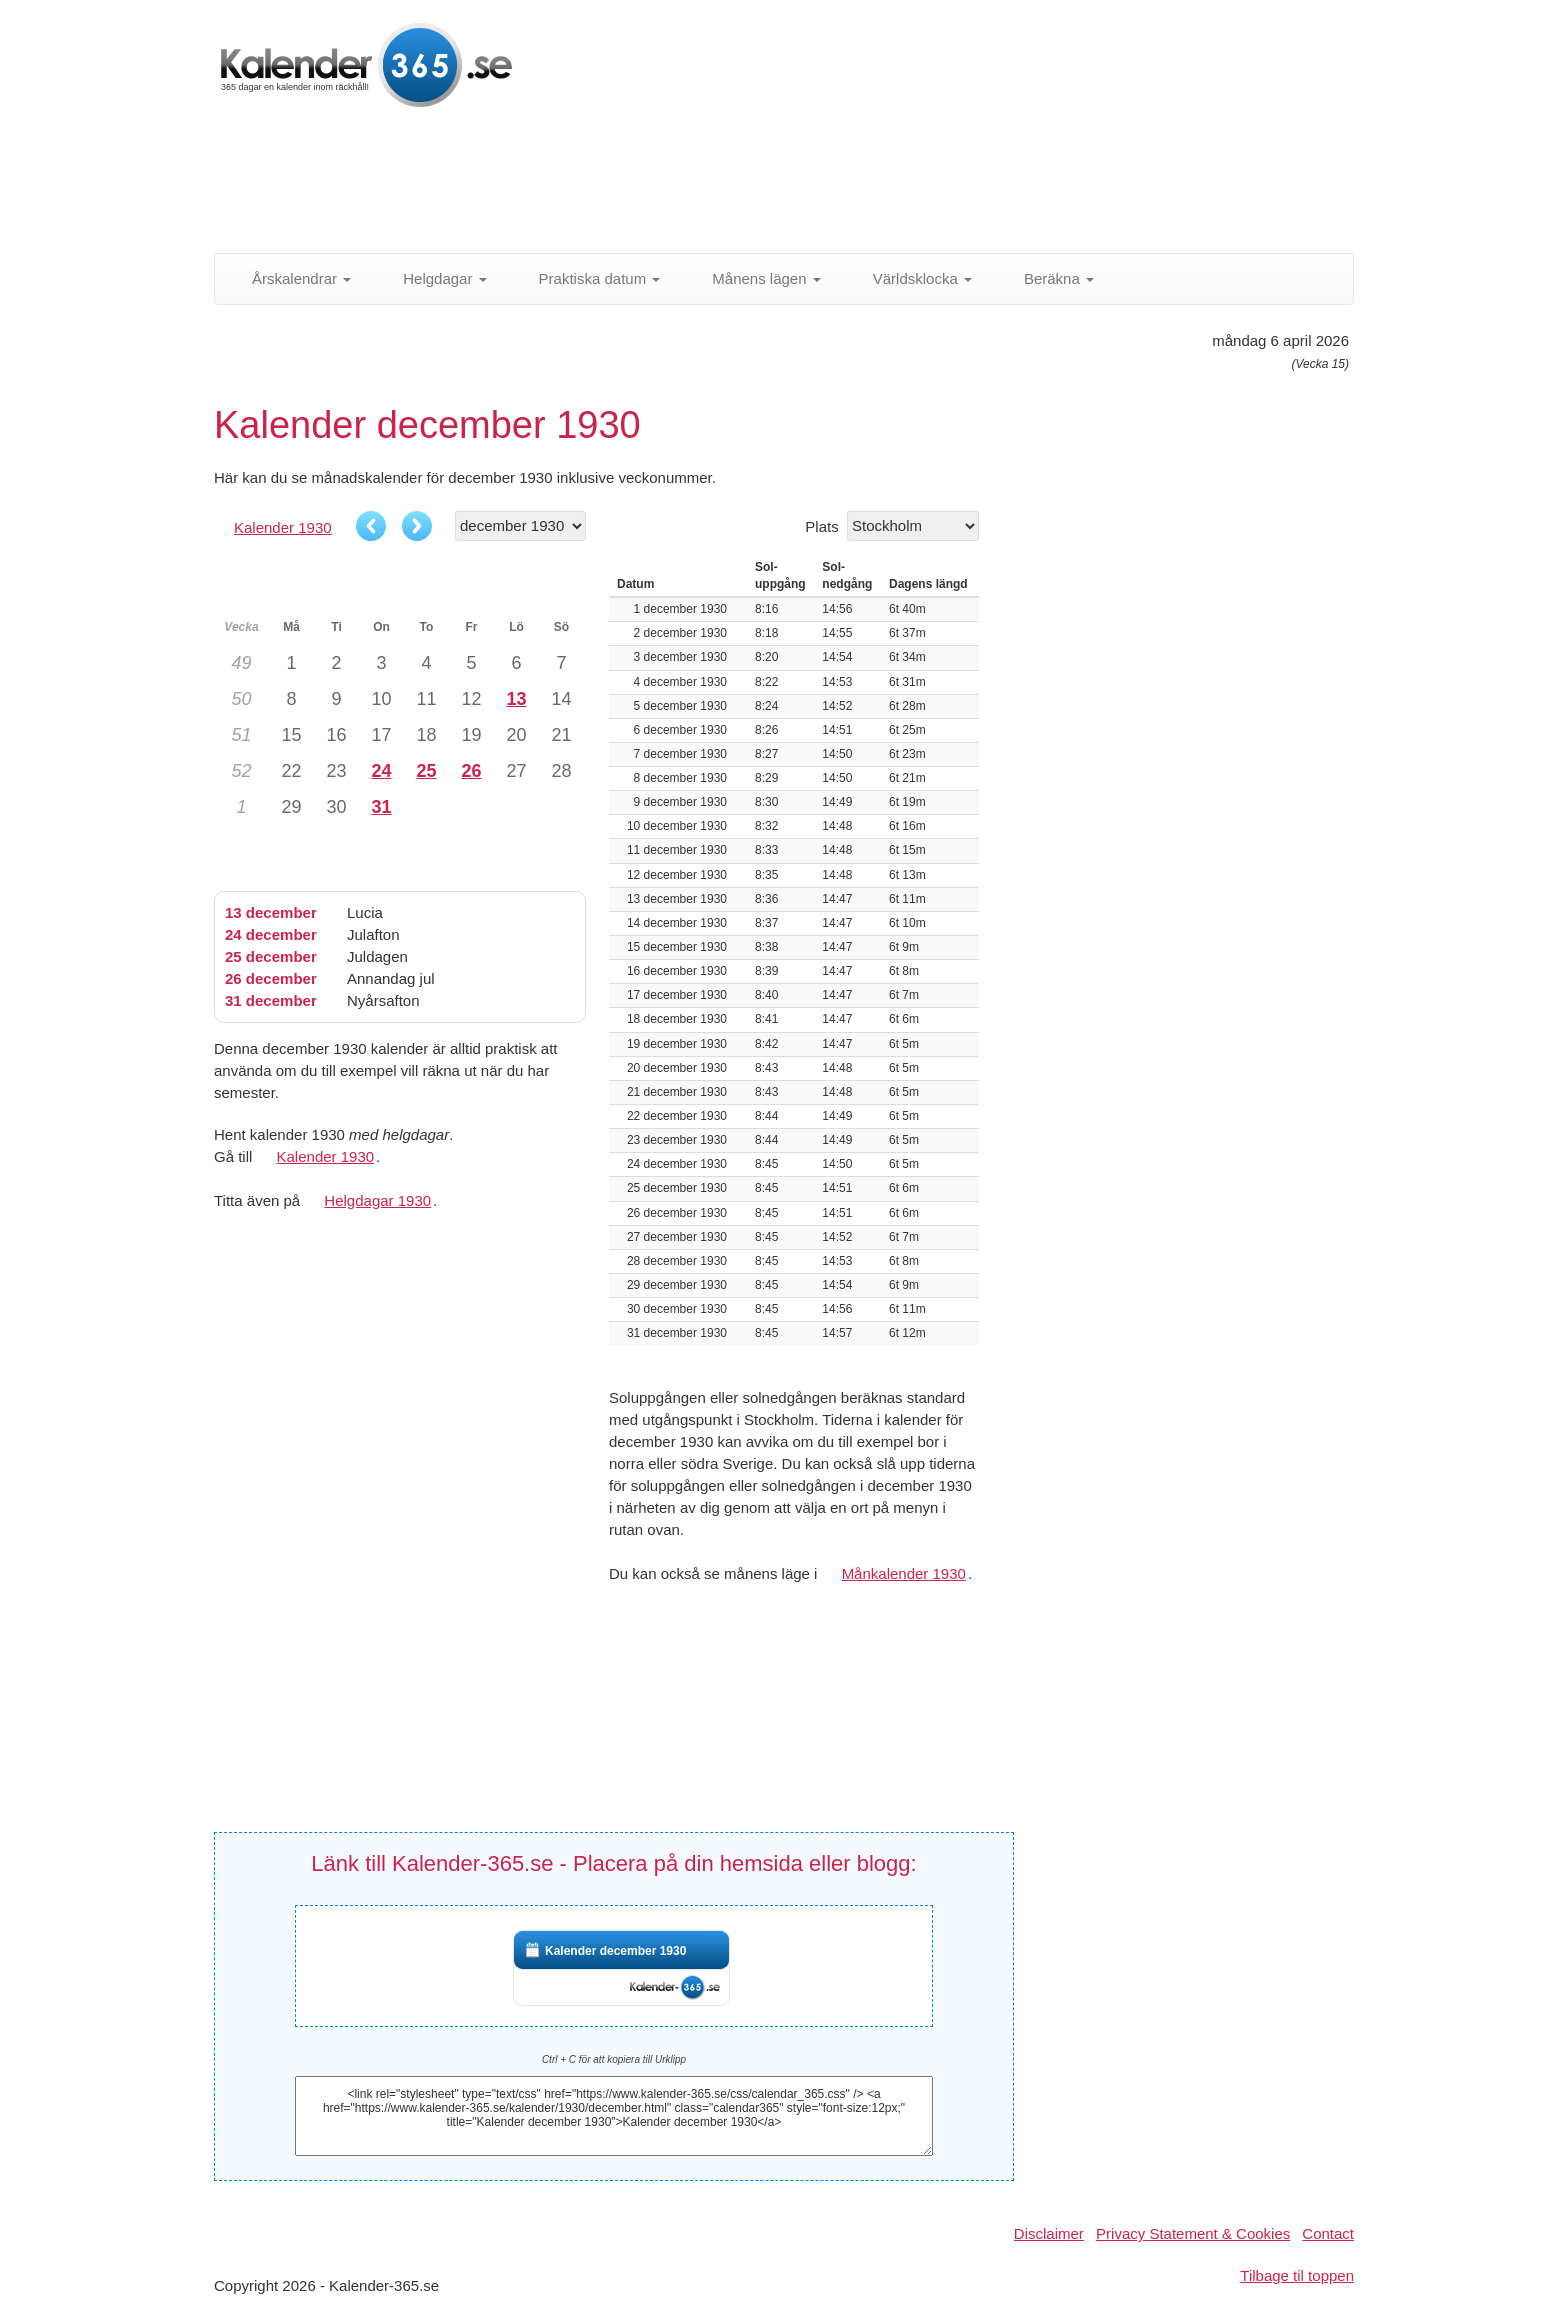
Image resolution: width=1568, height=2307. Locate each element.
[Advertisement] (699, 185)
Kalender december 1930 (615, 1951)
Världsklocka (911, 278)
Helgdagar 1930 (377, 1200)
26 (471, 771)
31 (381, 807)
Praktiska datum (589, 278)
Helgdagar (433, 278)
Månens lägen (755, 278)
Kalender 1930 (283, 527)
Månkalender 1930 (904, 1573)
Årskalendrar (290, 278)
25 (426, 771)
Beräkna (1048, 278)
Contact (1328, 2233)
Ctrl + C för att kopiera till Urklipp (614, 2059)
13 (516, 699)
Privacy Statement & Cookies (1193, 2233)
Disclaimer (1049, 2233)
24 (381, 771)
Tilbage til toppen (1297, 2275)
